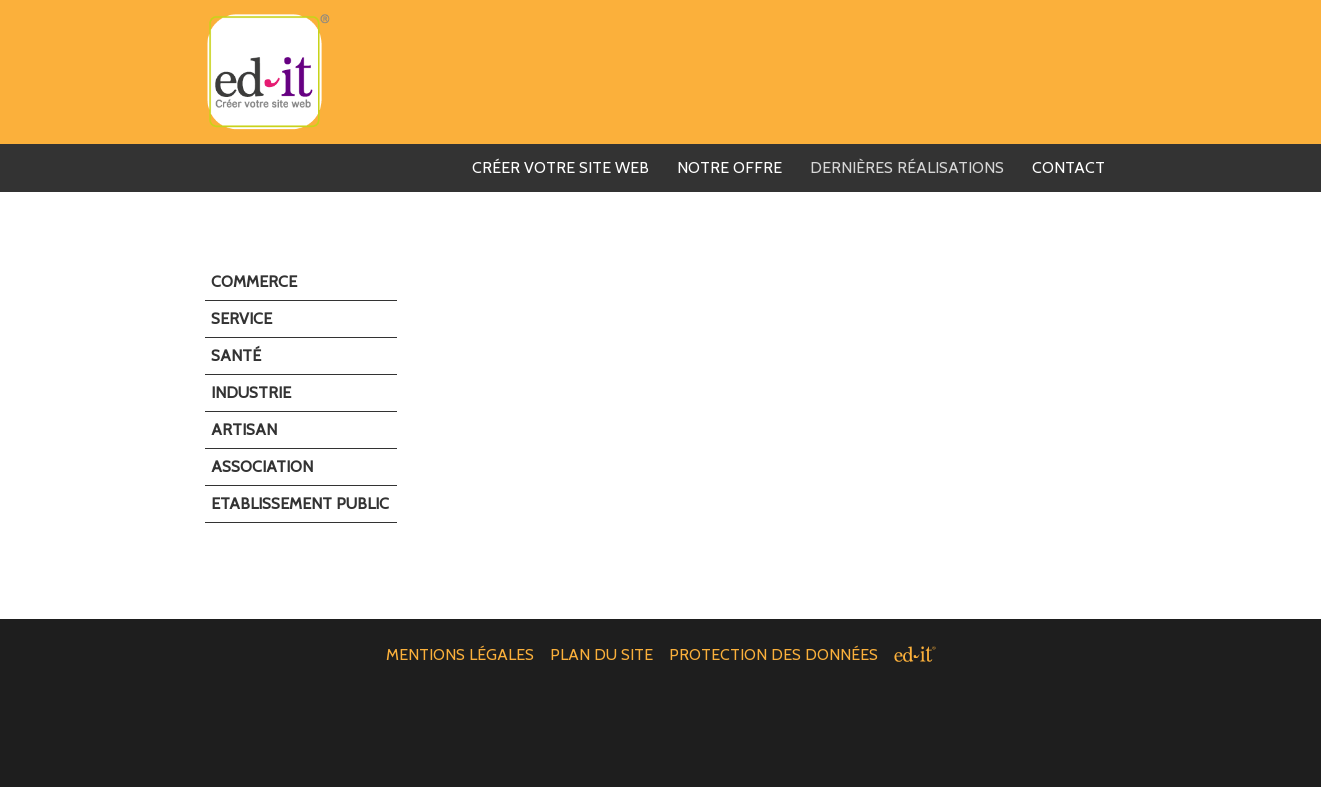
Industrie (251, 392)
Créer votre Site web (560, 167)
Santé (236, 355)
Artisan (244, 429)
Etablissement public (300, 503)
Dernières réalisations (907, 167)
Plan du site (601, 654)
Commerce (254, 281)
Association (262, 466)
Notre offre (729, 167)
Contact (1068, 167)
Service (241, 318)
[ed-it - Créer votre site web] (915, 654)
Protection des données (773, 654)
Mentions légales (460, 654)
